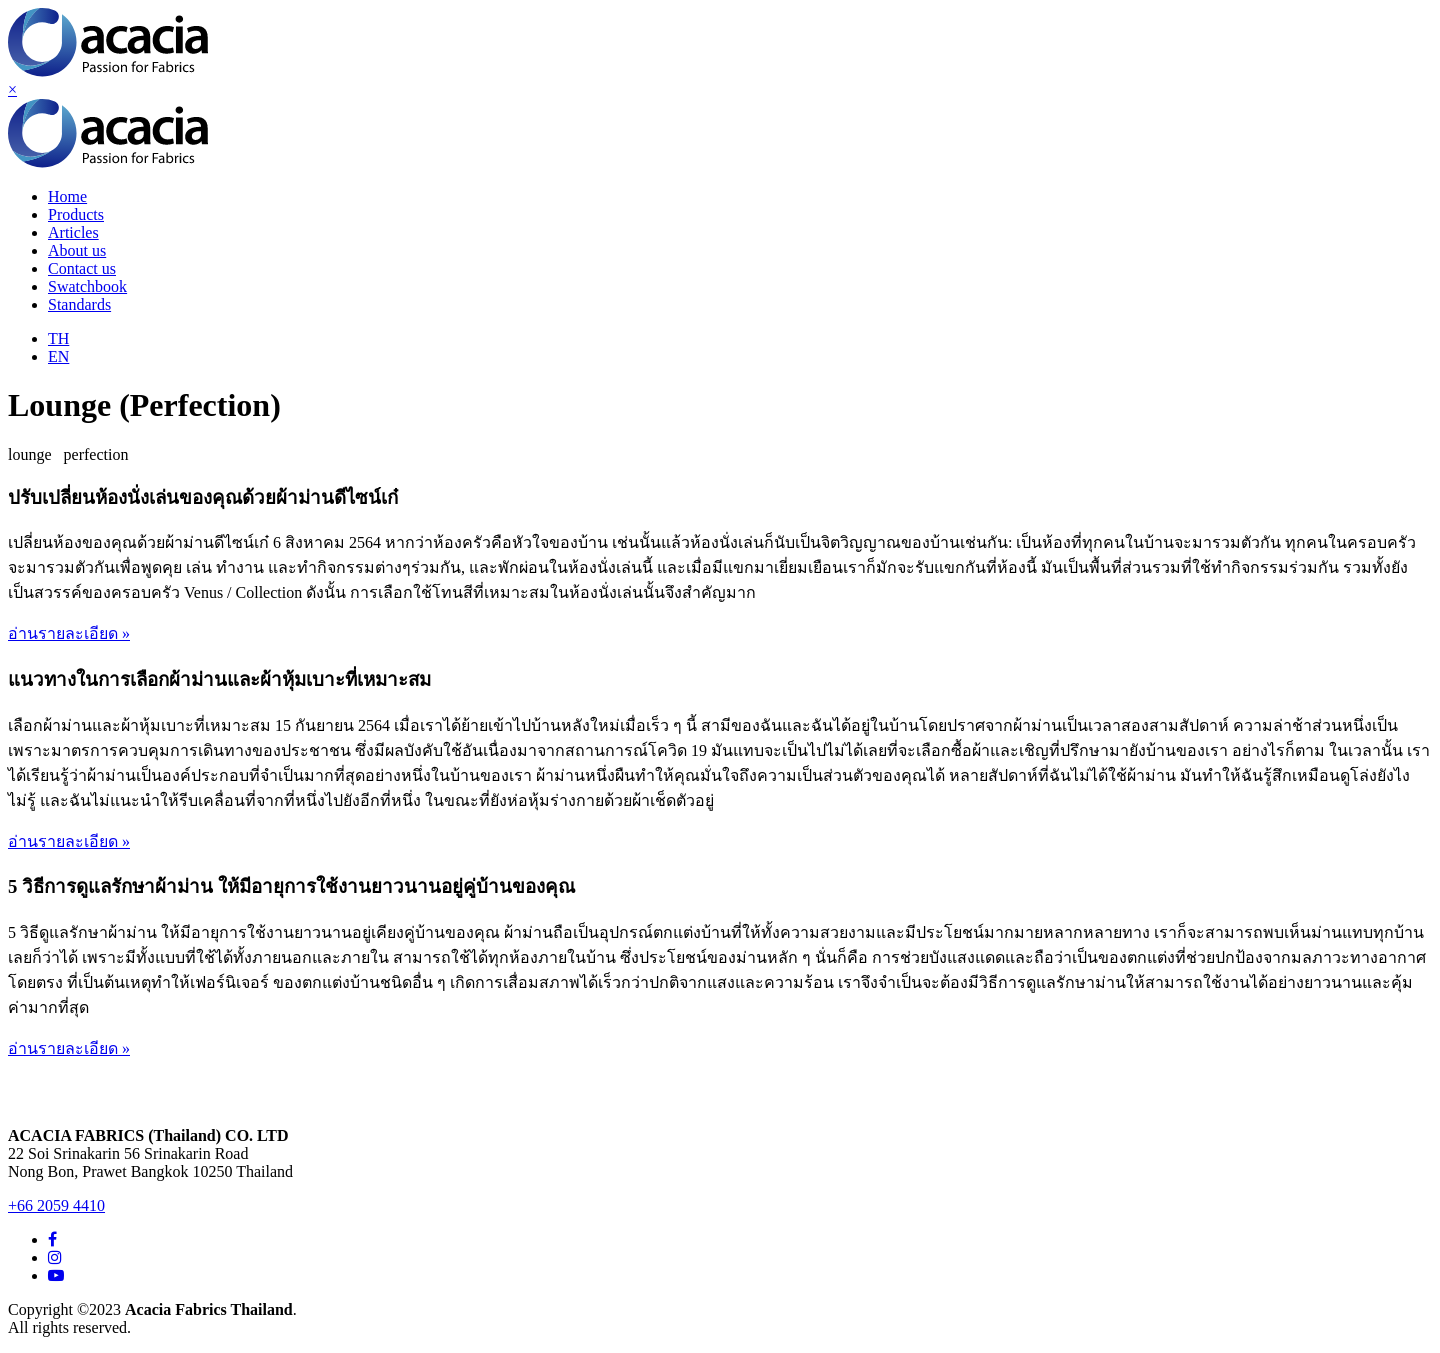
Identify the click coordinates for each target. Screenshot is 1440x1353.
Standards (79, 304)
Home (67, 196)
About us (77, 250)
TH (58, 338)
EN (58, 356)
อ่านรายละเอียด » (69, 633)
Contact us (82, 268)
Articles (73, 232)
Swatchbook (87, 286)
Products (76, 214)
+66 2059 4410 (56, 1205)
